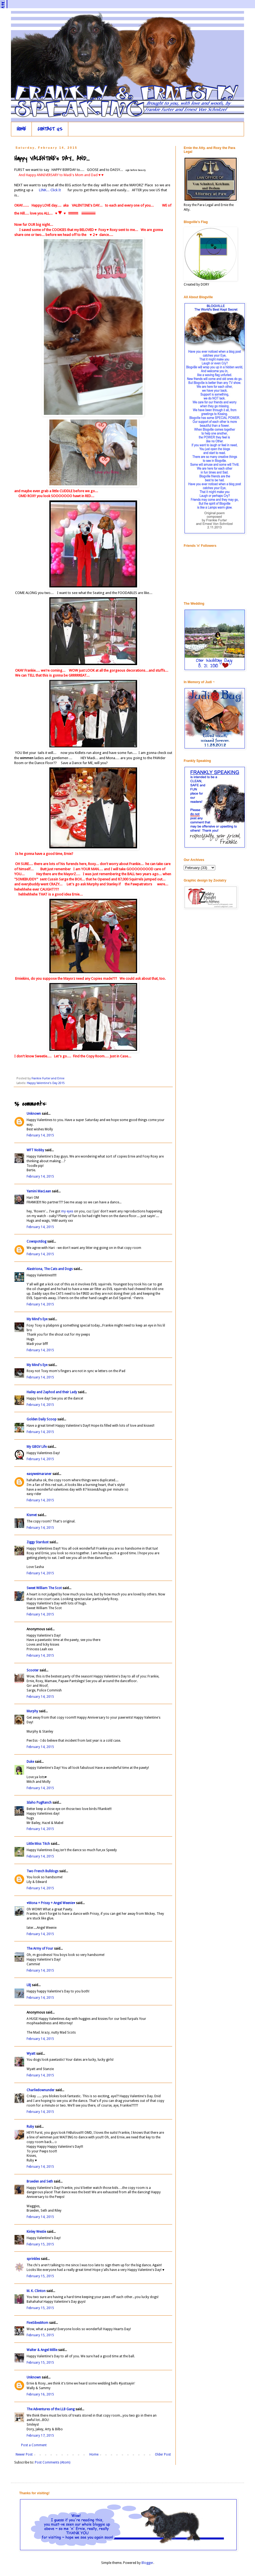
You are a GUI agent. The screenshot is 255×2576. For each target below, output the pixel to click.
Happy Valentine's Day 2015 (46, 1083)
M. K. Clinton (36, 2291)
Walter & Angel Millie (42, 2350)
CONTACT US (50, 129)
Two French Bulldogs (42, 1871)
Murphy (32, 1711)
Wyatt (31, 2054)
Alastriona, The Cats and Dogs (50, 1269)
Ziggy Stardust (38, 1542)
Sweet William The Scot (44, 1588)
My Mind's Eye (37, 1319)
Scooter (33, 1670)
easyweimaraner (39, 1474)
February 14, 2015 (40, 1135)
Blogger (147, 2563)
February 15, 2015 (40, 2244)
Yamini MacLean (39, 1191)
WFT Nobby (35, 1150)
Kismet (32, 1515)
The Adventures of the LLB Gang (51, 2409)
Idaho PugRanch (39, 1802)
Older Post (163, 2454)
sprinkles (33, 2259)
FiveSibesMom (37, 2323)
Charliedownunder (41, 2090)
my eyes (67, 1211)
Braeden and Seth (40, 2181)
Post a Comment (34, 2445)
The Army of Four (40, 1948)
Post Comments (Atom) (52, 2462)
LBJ (29, 1985)
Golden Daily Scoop (41, 1419)
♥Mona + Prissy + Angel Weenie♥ (51, 1903)
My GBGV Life (37, 1447)
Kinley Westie (36, 2232)
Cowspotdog (36, 1241)
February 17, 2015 (40, 2435)
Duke (30, 1762)
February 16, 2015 (40, 2394)
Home (93, 2454)
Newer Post (24, 2454)
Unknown (34, 1114)
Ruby (30, 2127)
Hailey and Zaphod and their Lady (52, 1392)
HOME (21, 129)
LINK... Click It (50, 190)
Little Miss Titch (38, 1844)
